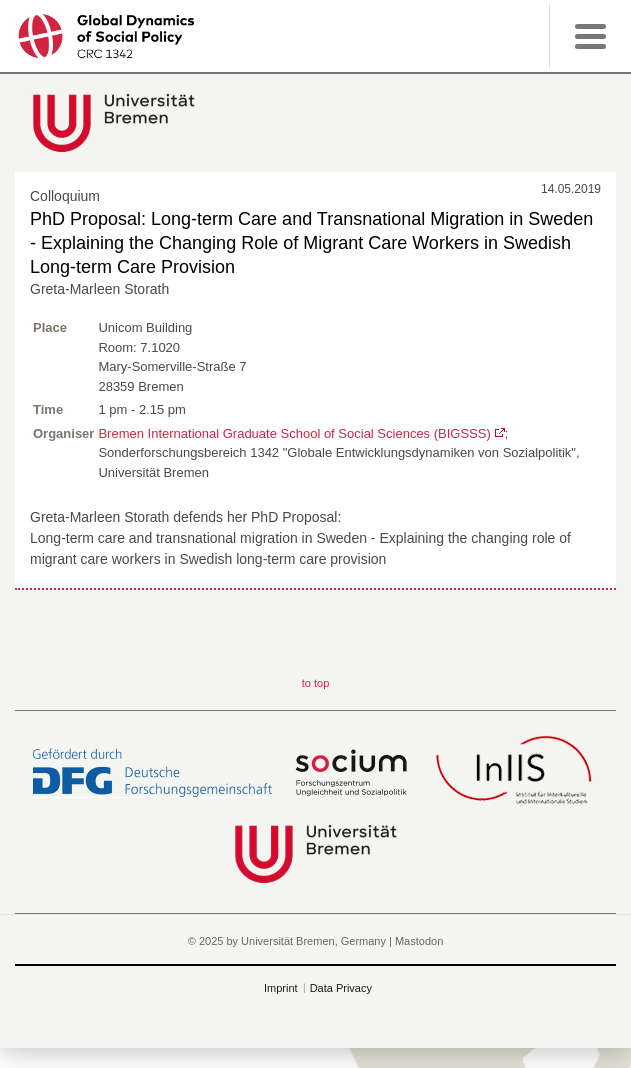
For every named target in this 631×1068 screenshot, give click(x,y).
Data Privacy (341, 988)
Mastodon (419, 941)
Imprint (281, 988)
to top (316, 683)
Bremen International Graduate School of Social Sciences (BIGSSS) (294, 433)
